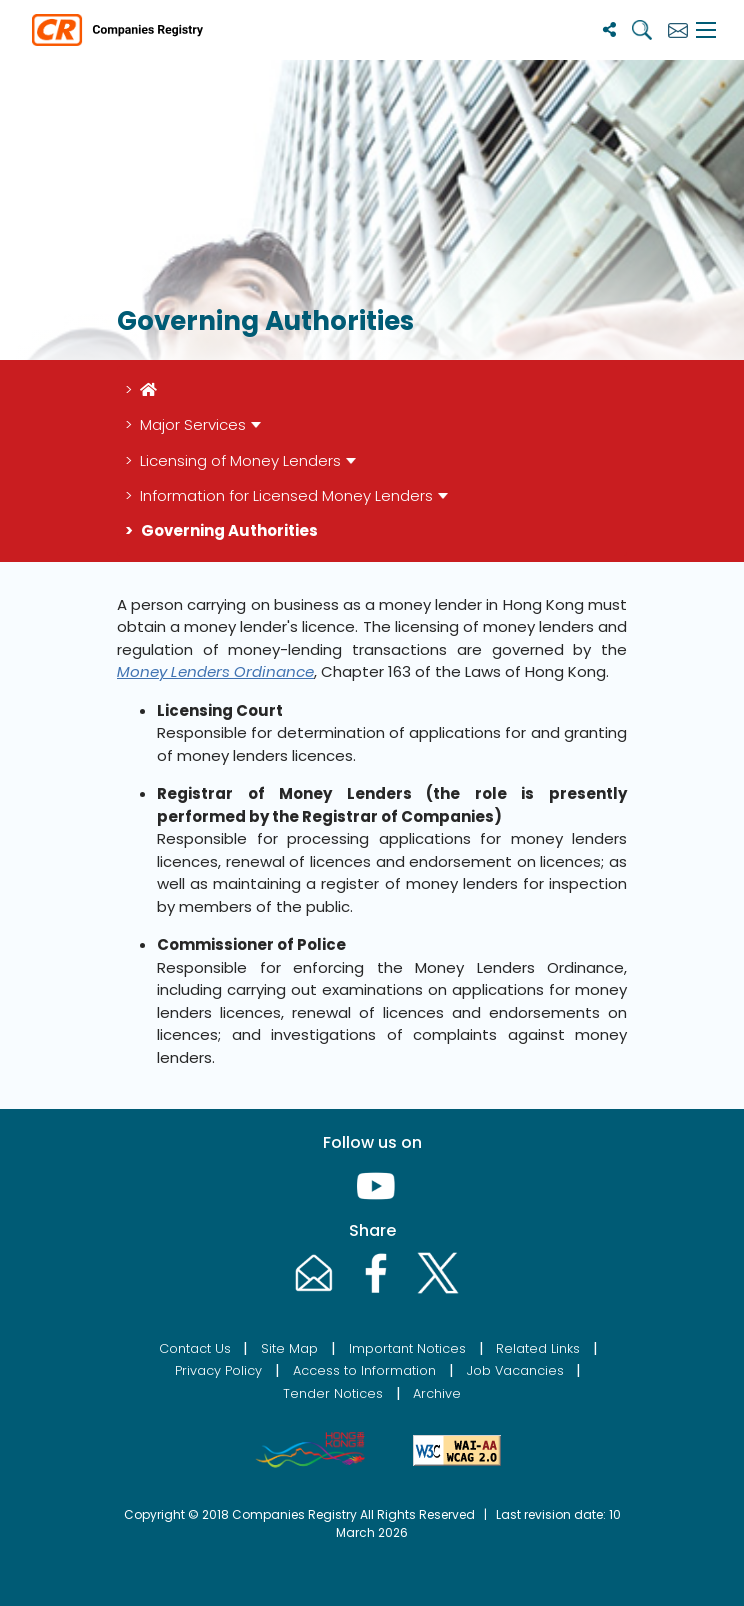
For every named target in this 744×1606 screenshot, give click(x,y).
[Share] (609, 29)
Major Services (193, 424)
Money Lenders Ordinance (215, 671)
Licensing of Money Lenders (240, 460)
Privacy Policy (218, 1370)
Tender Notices (333, 1393)
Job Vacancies (515, 1370)
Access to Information (364, 1370)
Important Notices (407, 1348)
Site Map (289, 1348)
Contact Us (195, 1348)
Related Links (538, 1348)
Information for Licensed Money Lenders (286, 495)
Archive (437, 1393)
